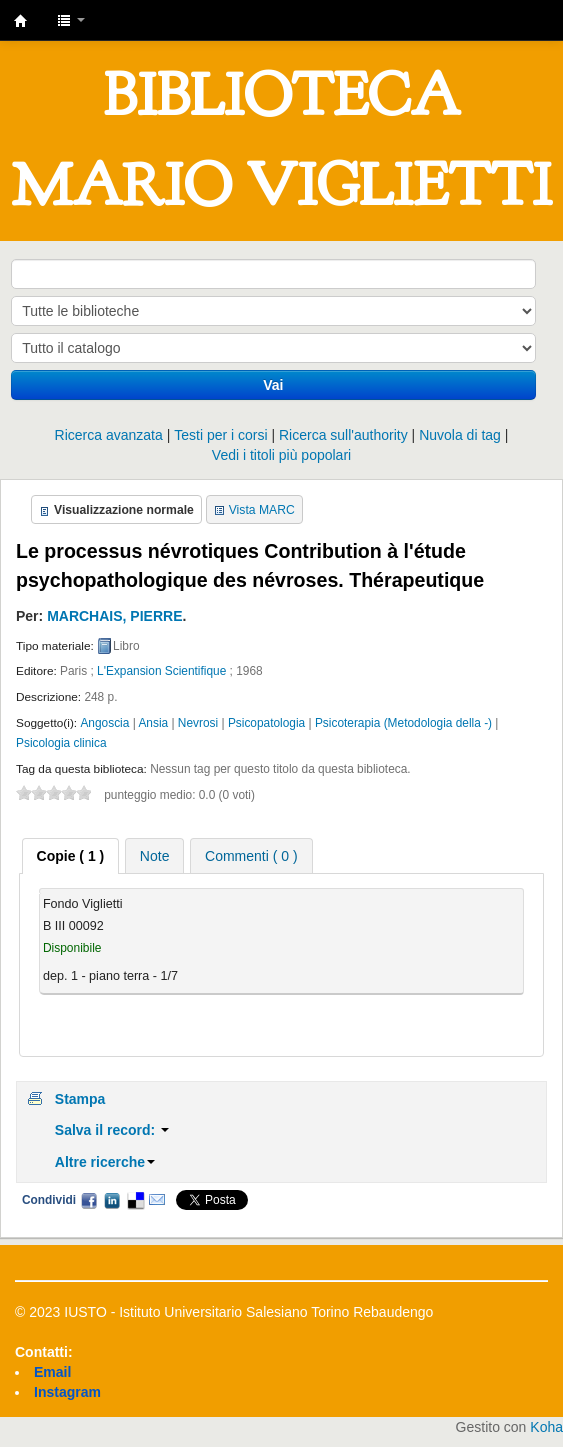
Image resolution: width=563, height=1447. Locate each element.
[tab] (71, 856)
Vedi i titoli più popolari (281, 455)
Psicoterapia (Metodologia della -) (403, 723)
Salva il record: (112, 1130)
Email (157, 1200)
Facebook (89, 1200)
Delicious (135, 1200)
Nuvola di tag (460, 435)
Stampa (80, 1099)
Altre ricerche (105, 1162)
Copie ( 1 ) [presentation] (71, 856)
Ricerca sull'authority (343, 435)
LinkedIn (112, 1200)
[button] (71, 20)
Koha (546, 1427)
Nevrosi (198, 723)
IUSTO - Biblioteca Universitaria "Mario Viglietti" (21, 21)
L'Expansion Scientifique (161, 671)
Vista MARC (262, 510)
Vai (273, 385)
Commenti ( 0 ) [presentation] (251, 856)
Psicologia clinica (61, 743)
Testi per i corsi (220, 435)
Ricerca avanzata (109, 435)
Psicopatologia (266, 723)
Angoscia (104, 723)
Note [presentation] (155, 856)
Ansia (153, 723)
